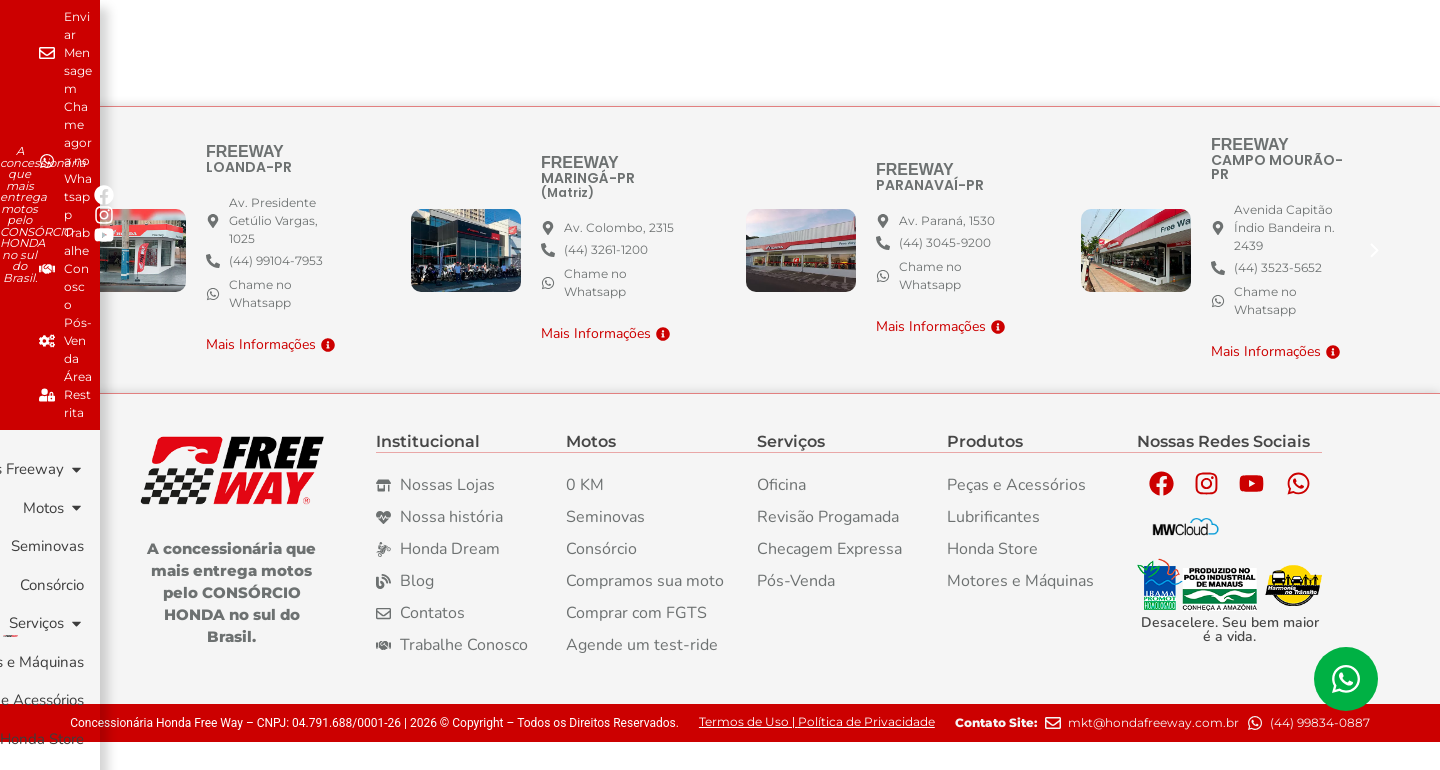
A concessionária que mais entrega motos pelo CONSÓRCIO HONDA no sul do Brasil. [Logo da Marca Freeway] (231, 620)
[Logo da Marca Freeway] (232, 499)
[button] (1375, 278)
